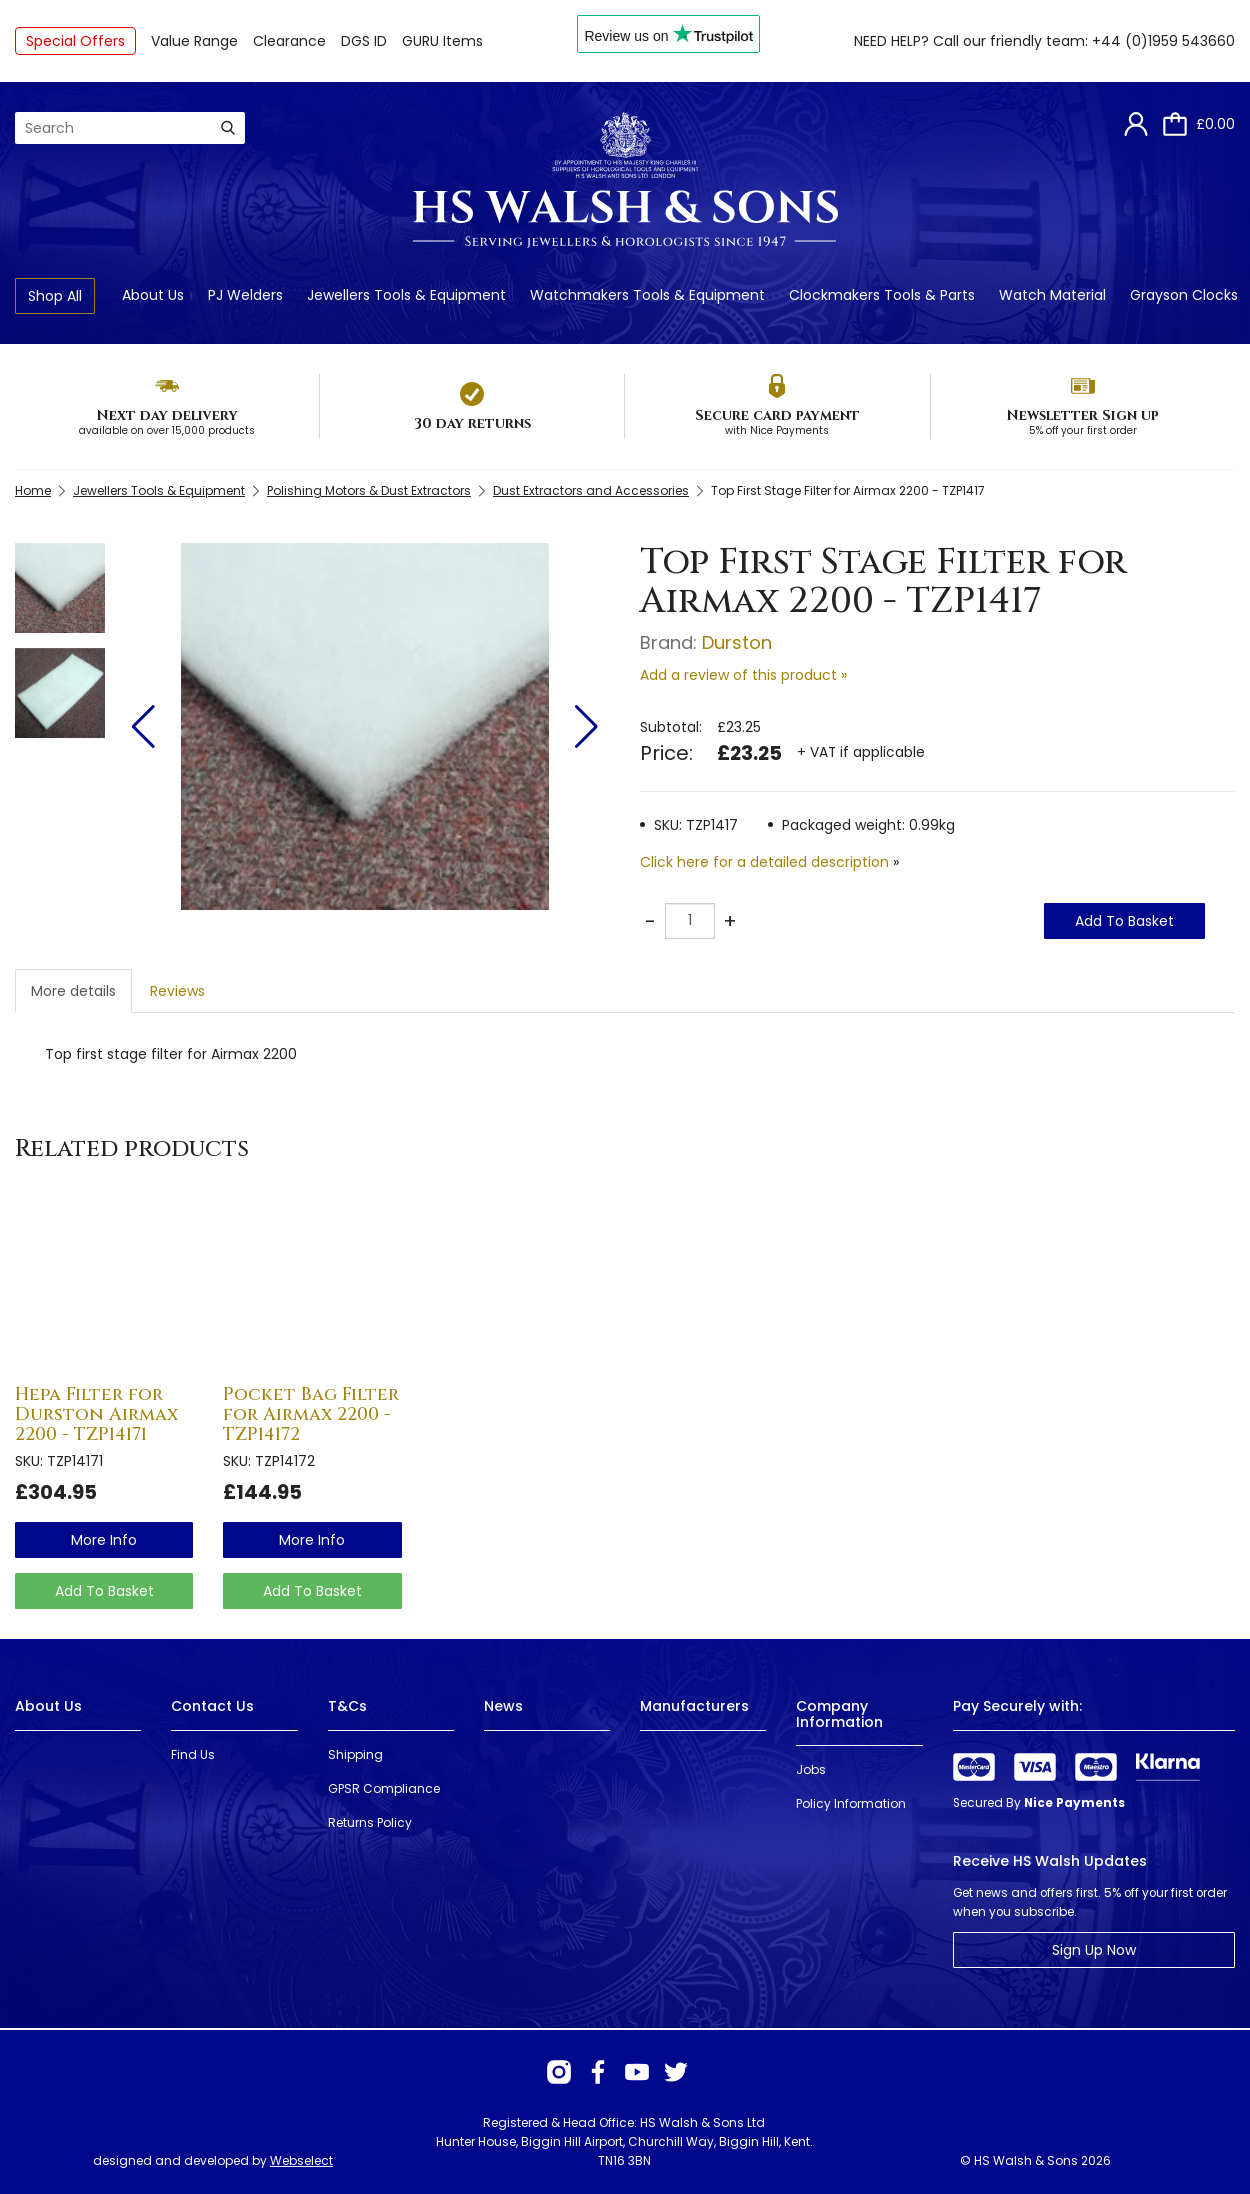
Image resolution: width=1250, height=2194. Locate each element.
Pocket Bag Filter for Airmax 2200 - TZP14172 (311, 1414)
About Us (153, 295)
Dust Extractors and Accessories (591, 490)
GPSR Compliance (384, 1788)
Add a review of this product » (743, 675)
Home (33, 490)
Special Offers (75, 41)
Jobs (811, 1769)
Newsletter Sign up (1082, 415)
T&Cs (347, 1706)
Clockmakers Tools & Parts (882, 295)
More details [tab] (73, 991)
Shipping (355, 1754)
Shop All (55, 296)
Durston (737, 642)
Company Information (839, 1713)
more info (104, 1540)
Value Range (194, 41)
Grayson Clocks (1184, 295)
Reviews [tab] (177, 991)
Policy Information (851, 1803)
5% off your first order (1083, 430)
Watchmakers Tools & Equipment (647, 295)
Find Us (193, 1754)
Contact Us (212, 1706)
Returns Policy (370, 1822)
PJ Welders (245, 295)
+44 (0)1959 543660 (1163, 41)
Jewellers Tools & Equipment (406, 295)
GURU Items (442, 41)
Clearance (289, 41)
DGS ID (364, 41)
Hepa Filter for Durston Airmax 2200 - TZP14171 (96, 1414)
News (503, 1706)
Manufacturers (694, 1706)
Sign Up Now (1094, 1950)
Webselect (301, 2160)
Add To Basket (1124, 921)
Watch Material (1052, 295)
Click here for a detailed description (764, 862)
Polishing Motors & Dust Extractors (369, 490)
